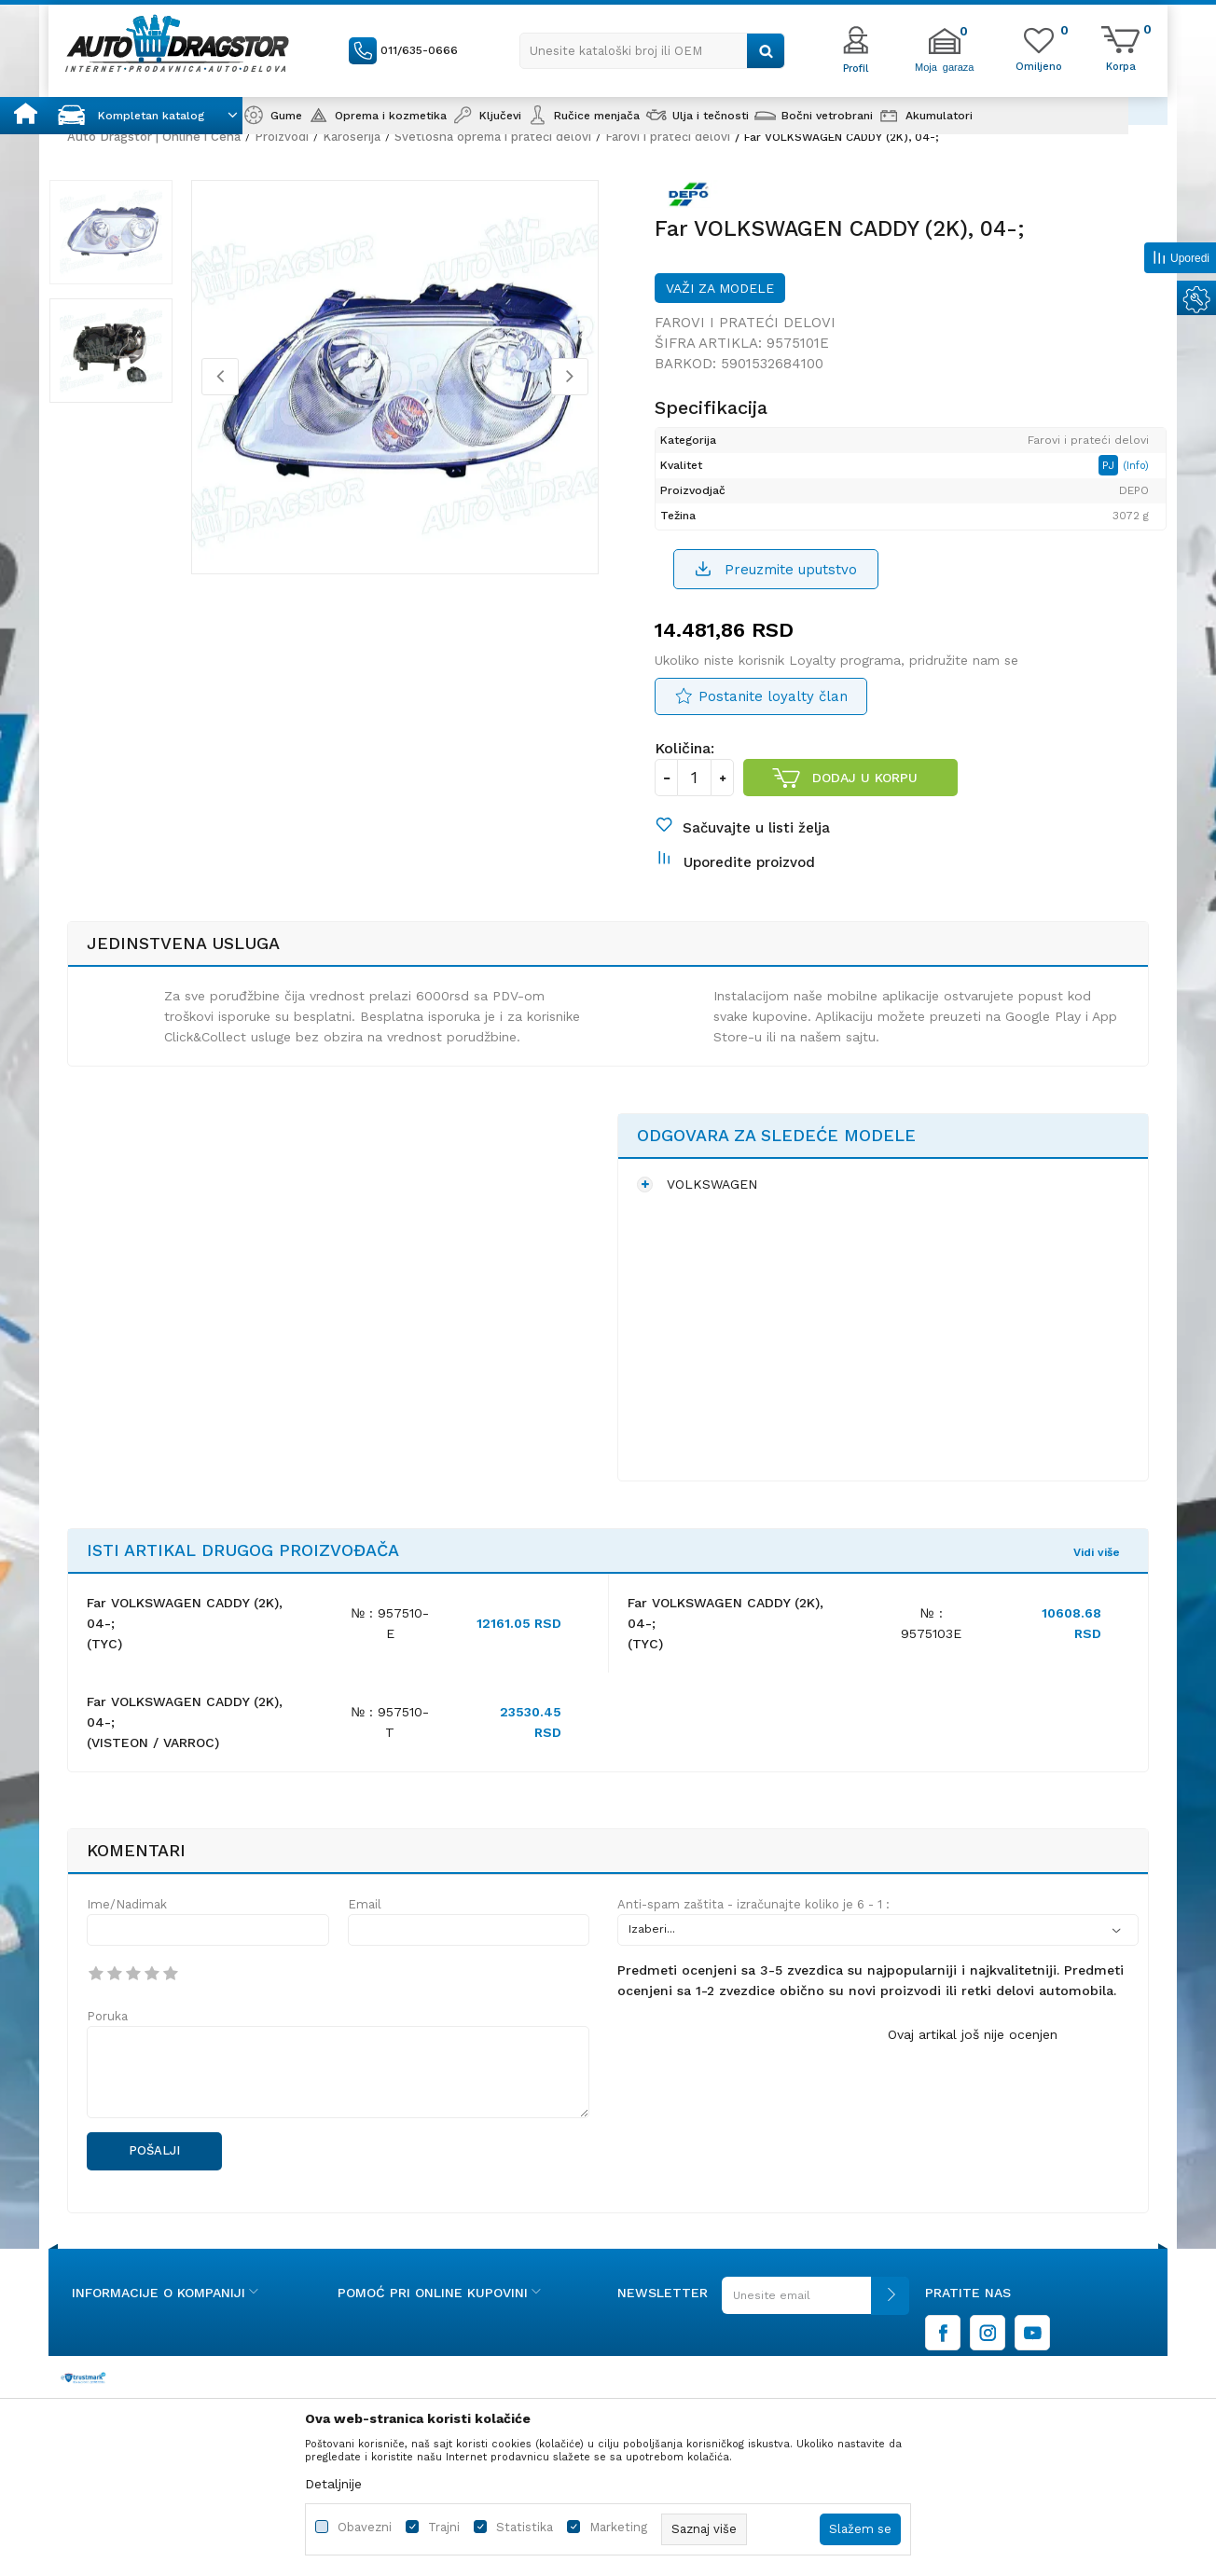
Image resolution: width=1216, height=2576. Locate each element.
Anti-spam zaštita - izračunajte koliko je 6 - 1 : (753, 1929)
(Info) (1130, 477)
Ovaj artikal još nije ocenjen (972, 2059)
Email (364, 1929)
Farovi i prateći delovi (667, 137)
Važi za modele (720, 298)
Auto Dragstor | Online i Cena (154, 137)
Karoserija (351, 137)
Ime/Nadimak (127, 1929)
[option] (127, 240)
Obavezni (365, 2527)
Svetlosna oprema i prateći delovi (492, 137)
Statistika (524, 2527)
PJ (1104, 476)
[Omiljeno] (1039, 65)
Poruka (107, 2041)
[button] (652, 51)
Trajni (444, 2527)
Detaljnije (333, 2483)
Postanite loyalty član (773, 709)
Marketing (618, 2527)
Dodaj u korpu (865, 790)
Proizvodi (282, 137)
